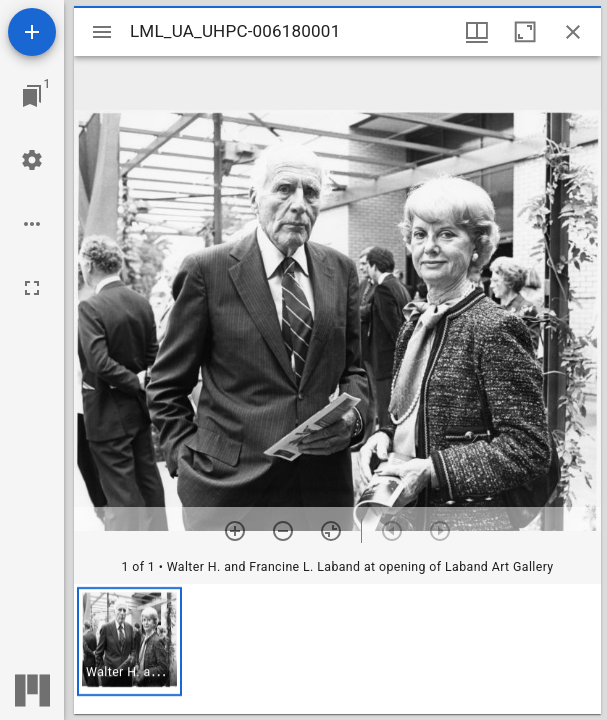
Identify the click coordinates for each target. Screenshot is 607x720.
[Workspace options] (32, 224)
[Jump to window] (32, 96)
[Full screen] (32, 288)
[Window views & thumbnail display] (477, 32)
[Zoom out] (283, 531)
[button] (129, 641)
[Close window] (573, 32)
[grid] (337, 649)
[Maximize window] (525, 32)
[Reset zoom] (331, 531)
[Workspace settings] (32, 160)
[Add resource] (32, 32)
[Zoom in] (235, 531)
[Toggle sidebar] (102, 32)
